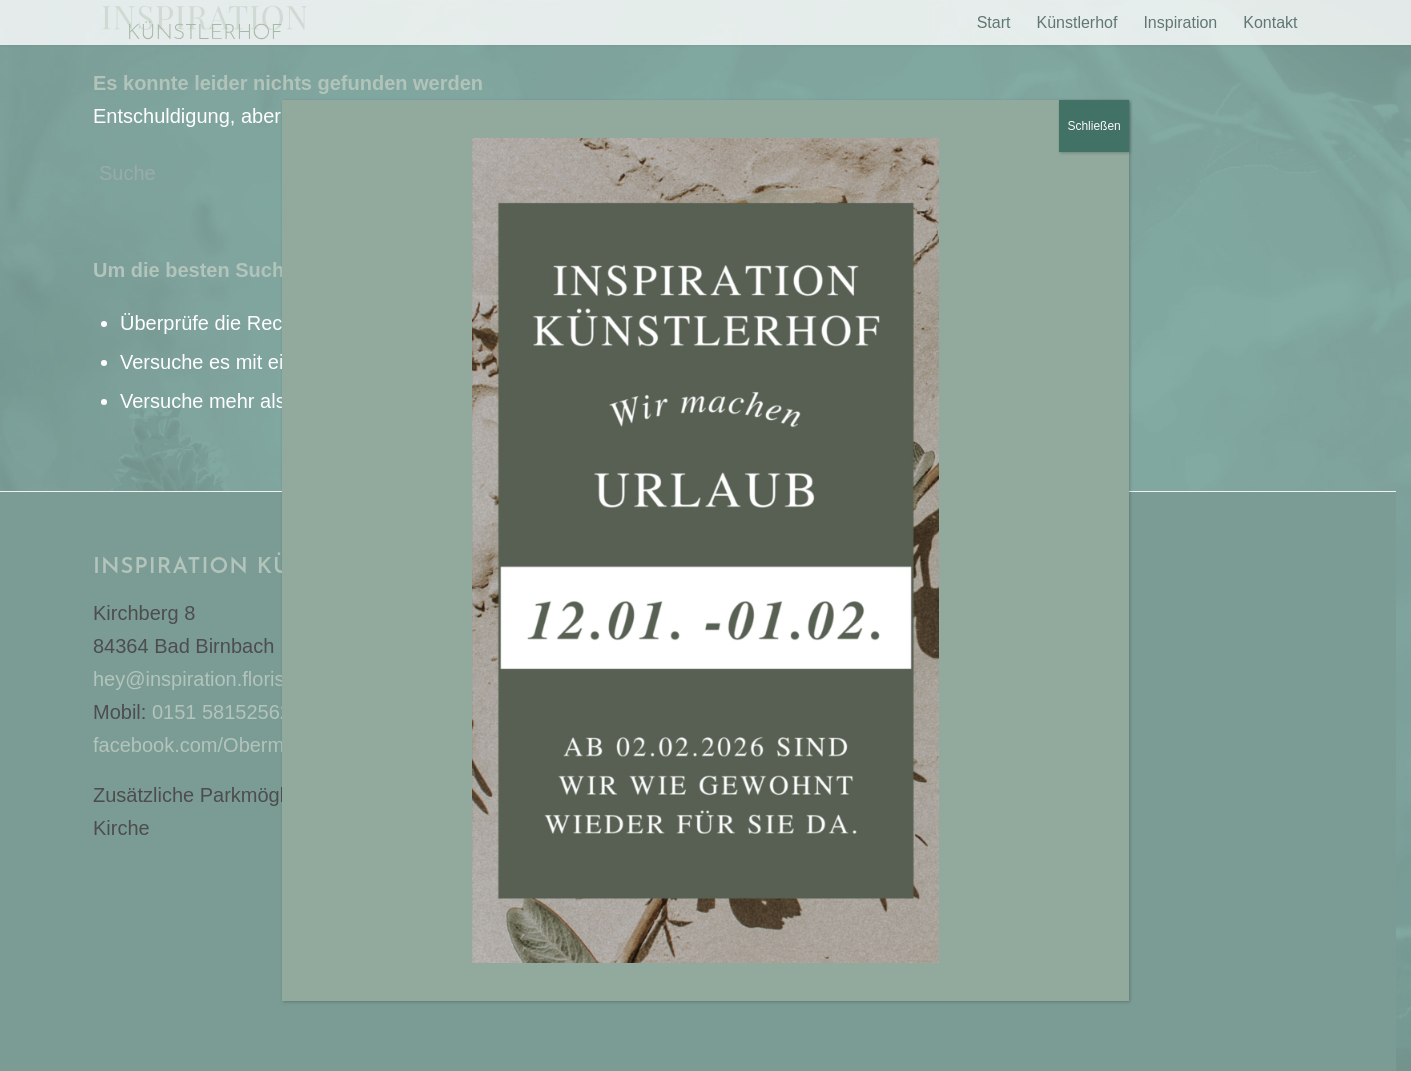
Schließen (1093, 184)
